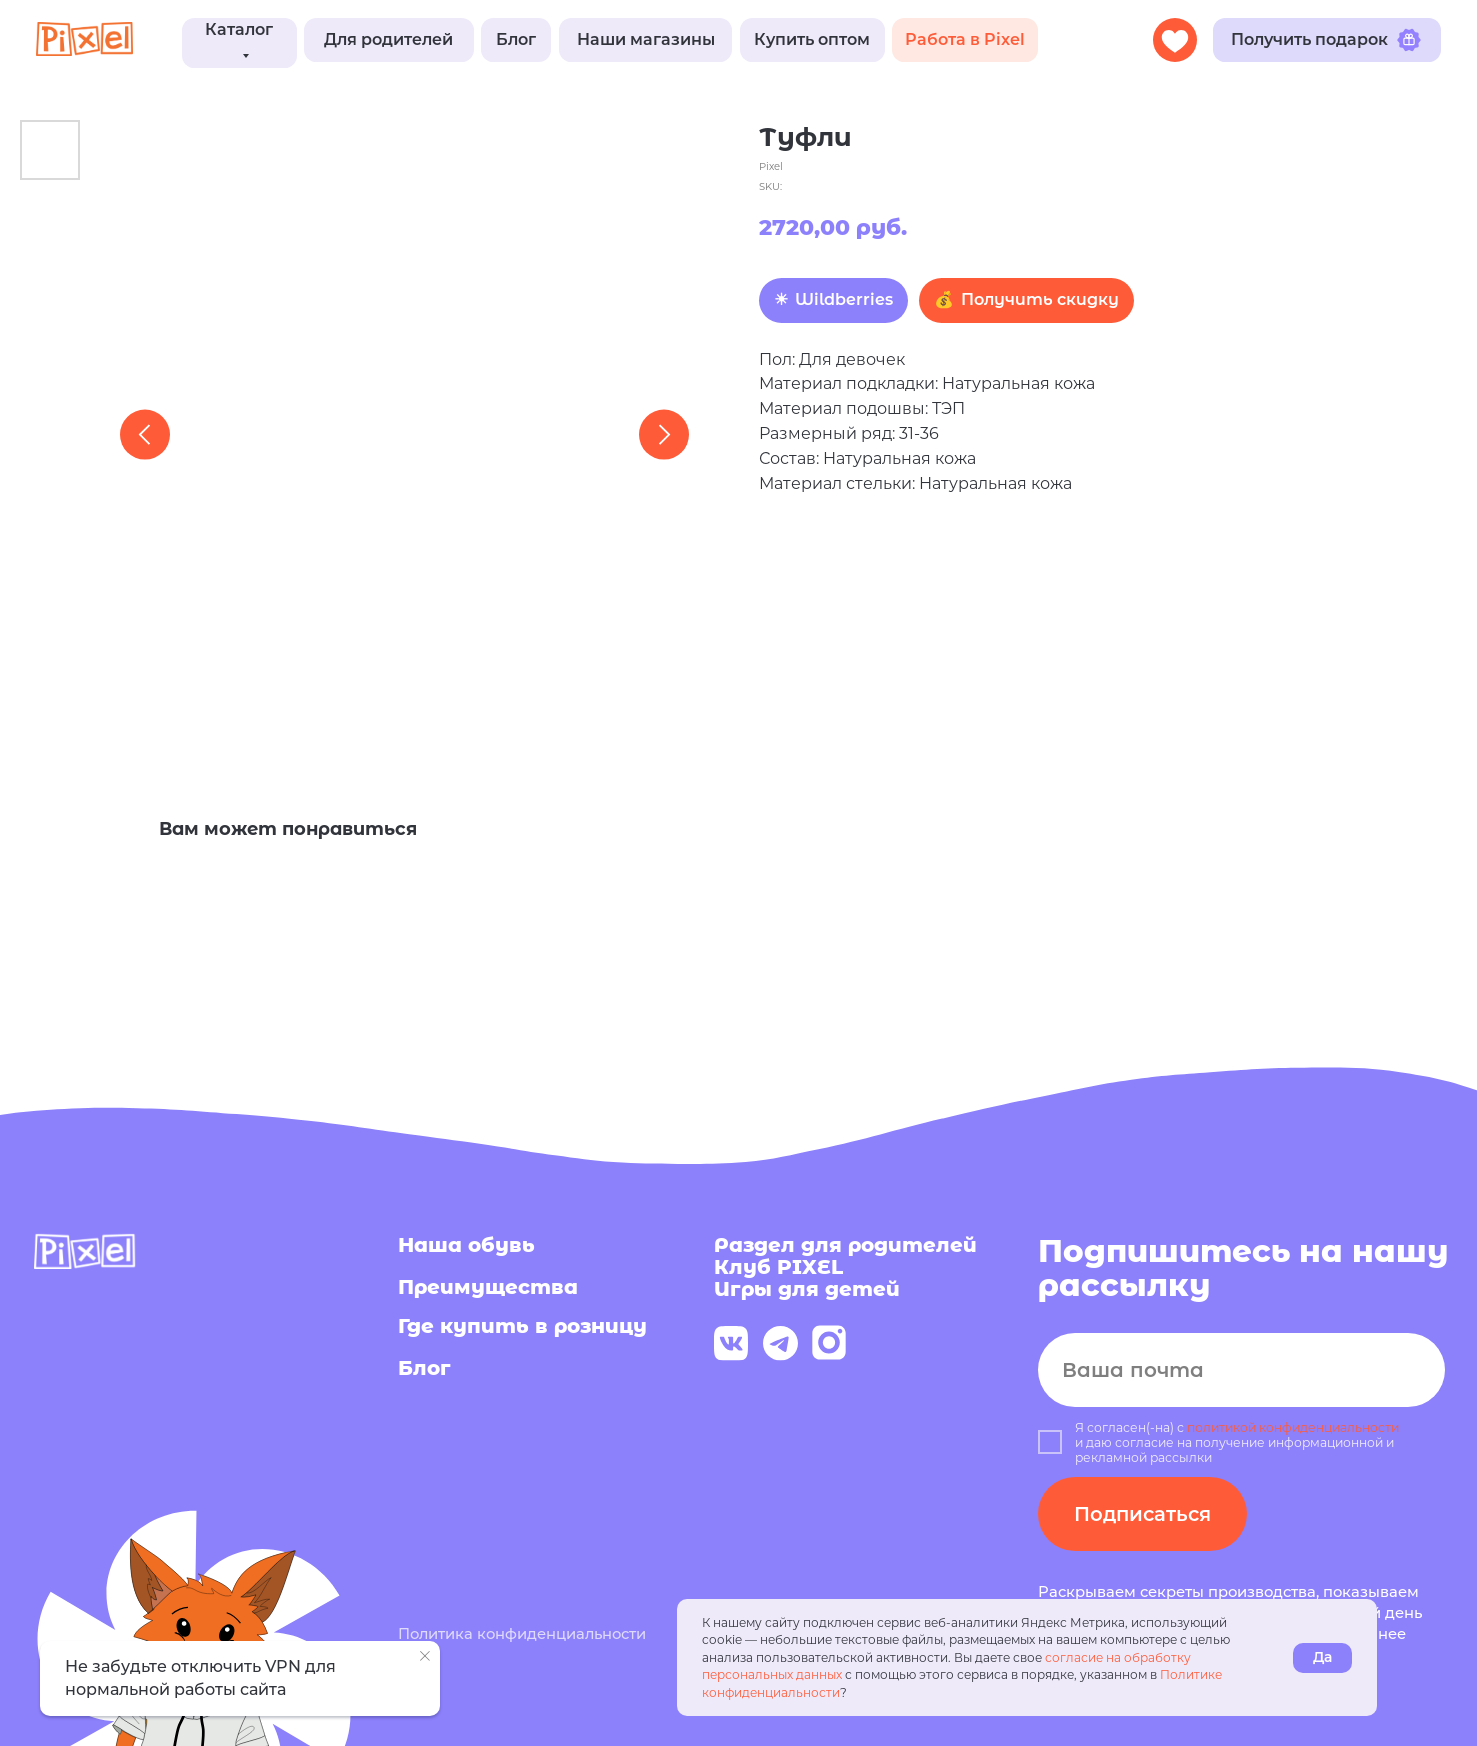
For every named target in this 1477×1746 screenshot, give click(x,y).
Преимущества (488, 1287)
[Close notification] (425, 1656)
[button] (389, 39)
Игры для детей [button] (807, 1289)
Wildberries (844, 299)
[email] (1241, 1370)
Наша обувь (466, 1245)
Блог (424, 1368)
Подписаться (1142, 1514)
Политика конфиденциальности (522, 1634)
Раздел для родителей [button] (845, 1245)
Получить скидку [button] (1040, 299)
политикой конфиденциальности (1293, 1427)
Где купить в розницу (522, 1326)
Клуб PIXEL (778, 1267)
